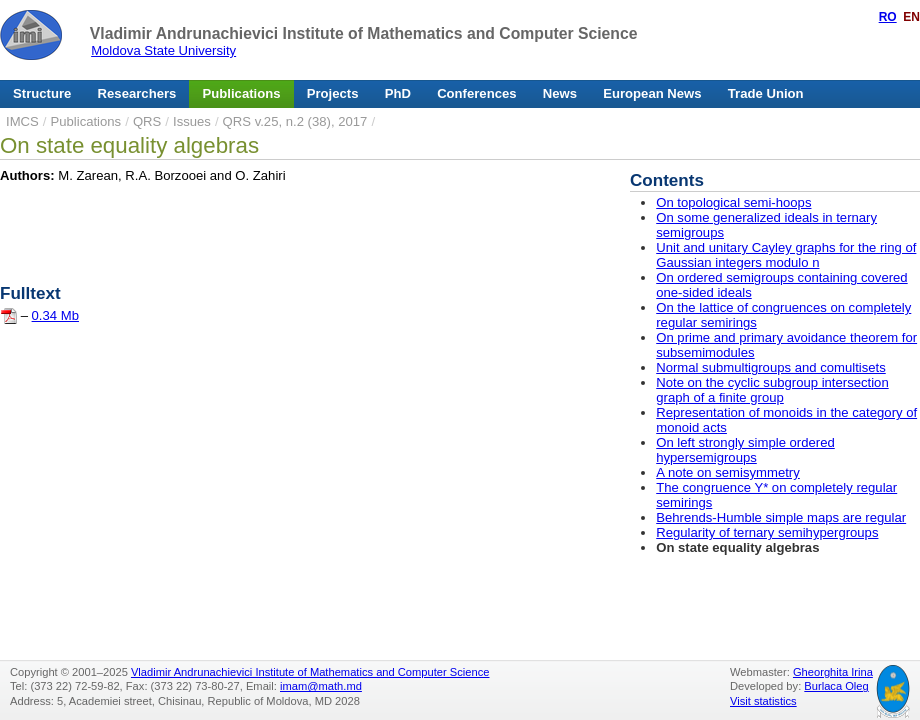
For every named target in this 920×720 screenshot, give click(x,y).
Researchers (137, 93)
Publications (242, 93)
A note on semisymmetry (728, 472)
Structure (42, 93)
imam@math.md (321, 686)
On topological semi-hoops (733, 202)
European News (652, 93)
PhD (398, 93)
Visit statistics (763, 701)
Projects (333, 93)
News (560, 93)
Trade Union (766, 93)
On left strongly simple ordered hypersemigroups (745, 450)
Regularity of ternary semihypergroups (767, 532)
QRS (147, 121)
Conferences (476, 93)
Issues (192, 121)
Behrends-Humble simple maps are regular (781, 517)
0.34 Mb (55, 315)
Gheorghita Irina (833, 672)
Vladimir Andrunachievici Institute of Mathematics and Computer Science (364, 33)
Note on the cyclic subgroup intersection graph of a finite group (772, 390)
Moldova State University (163, 50)
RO (888, 17)
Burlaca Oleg (836, 686)
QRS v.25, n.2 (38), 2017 (295, 121)
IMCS (22, 121)
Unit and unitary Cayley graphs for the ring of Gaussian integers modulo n (786, 255)
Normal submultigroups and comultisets (771, 367)
